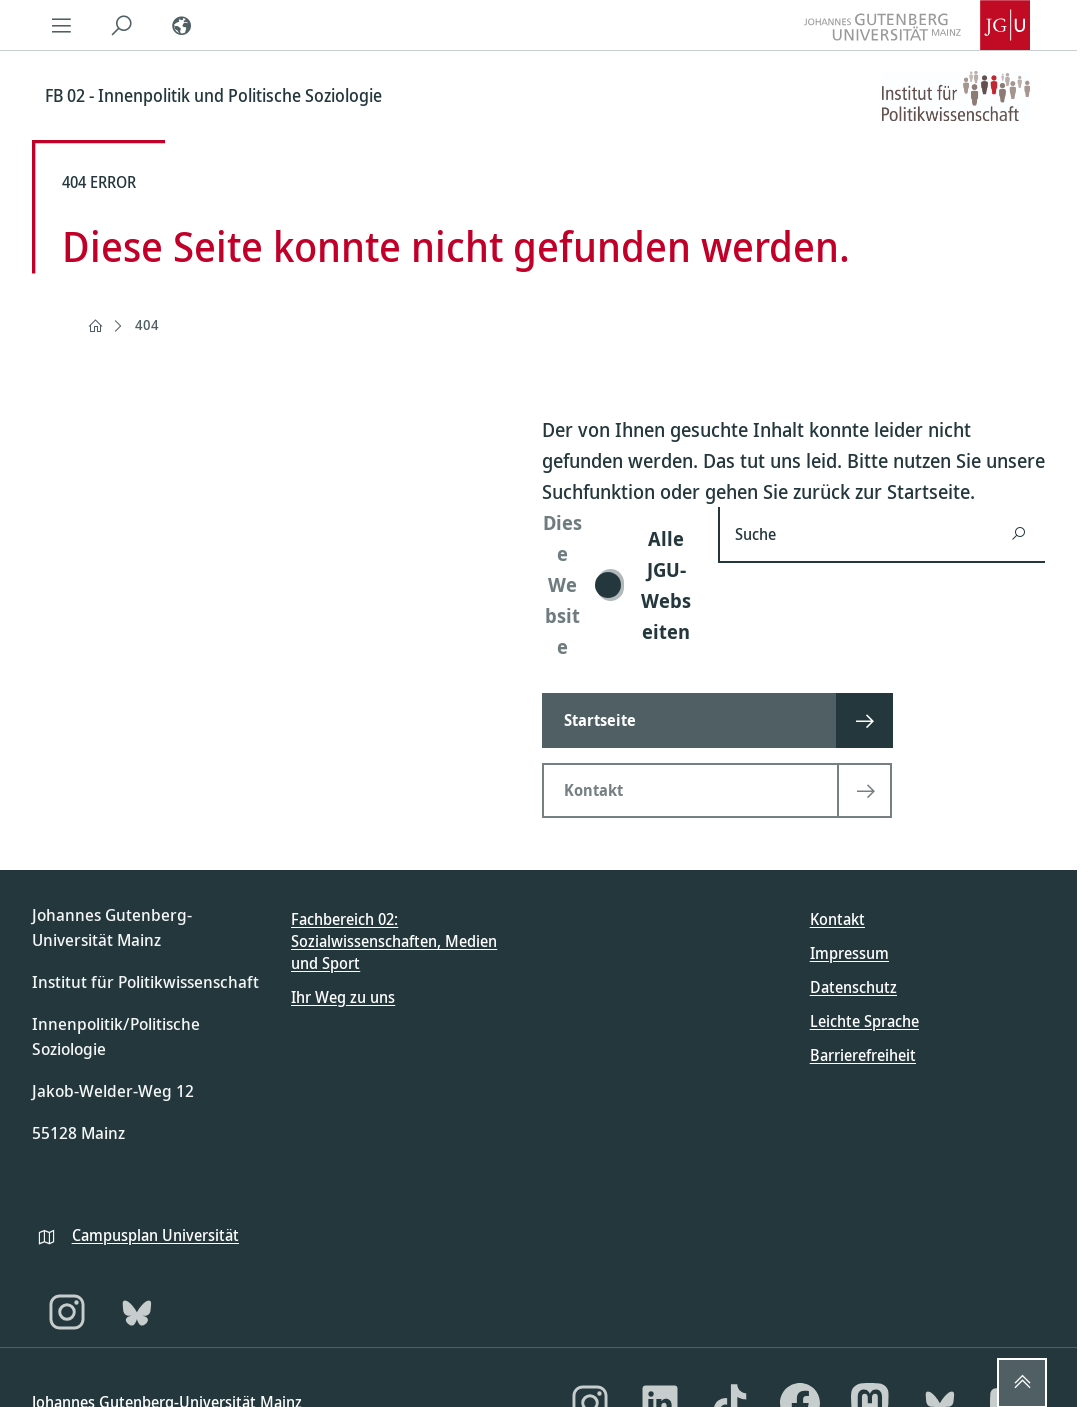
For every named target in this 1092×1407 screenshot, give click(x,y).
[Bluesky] (137, 1312)
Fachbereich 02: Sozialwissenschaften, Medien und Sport (394, 941)
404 (147, 324)
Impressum (849, 953)
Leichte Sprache (864, 1021)
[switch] (618, 584)
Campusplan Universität (155, 1235)
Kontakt (837, 919)
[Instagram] (67, 1312)
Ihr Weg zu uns (343, 997)
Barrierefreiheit (863, 1055)
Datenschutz (853, 987)
